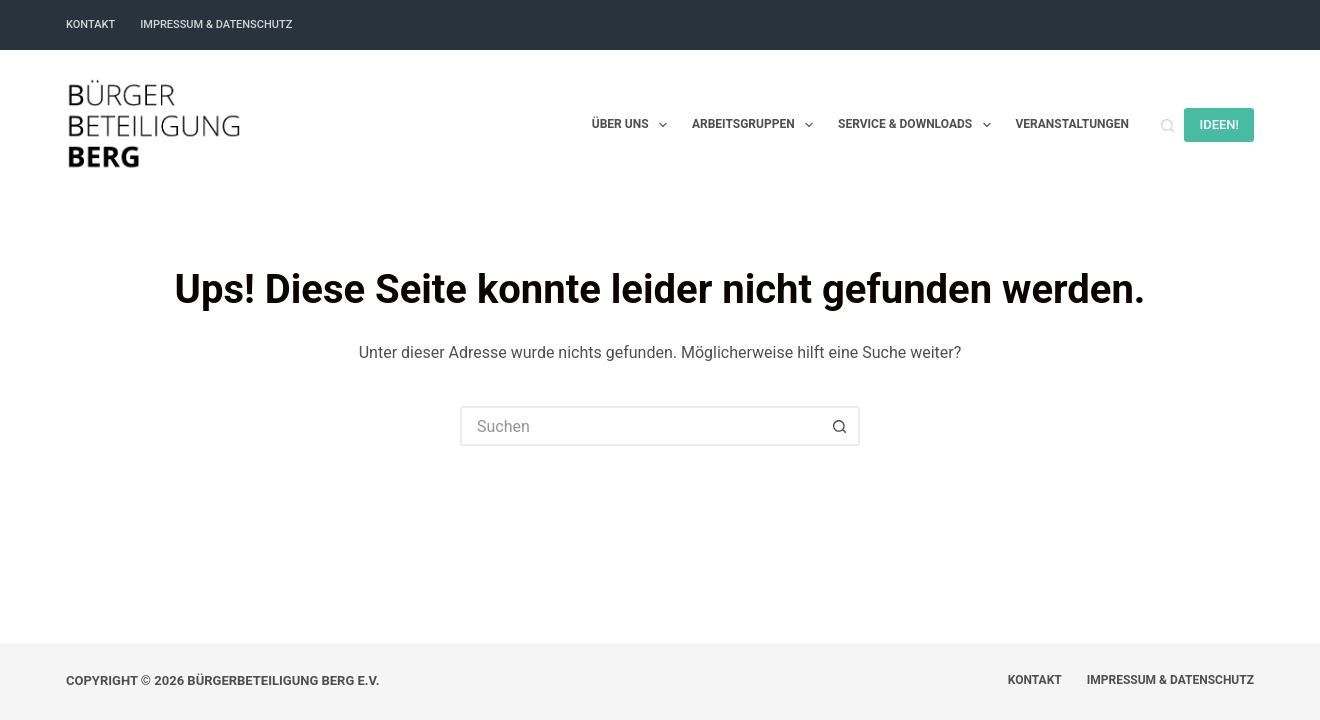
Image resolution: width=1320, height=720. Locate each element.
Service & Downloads (918, 125)
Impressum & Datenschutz (216, 24)
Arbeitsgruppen (756, 125)
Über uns (633, 125)
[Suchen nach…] (640, 426)
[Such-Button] (840, 426)
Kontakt (90, 24)
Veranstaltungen (1072, 124)
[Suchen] (1167, 125)
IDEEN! (1219, 124)
